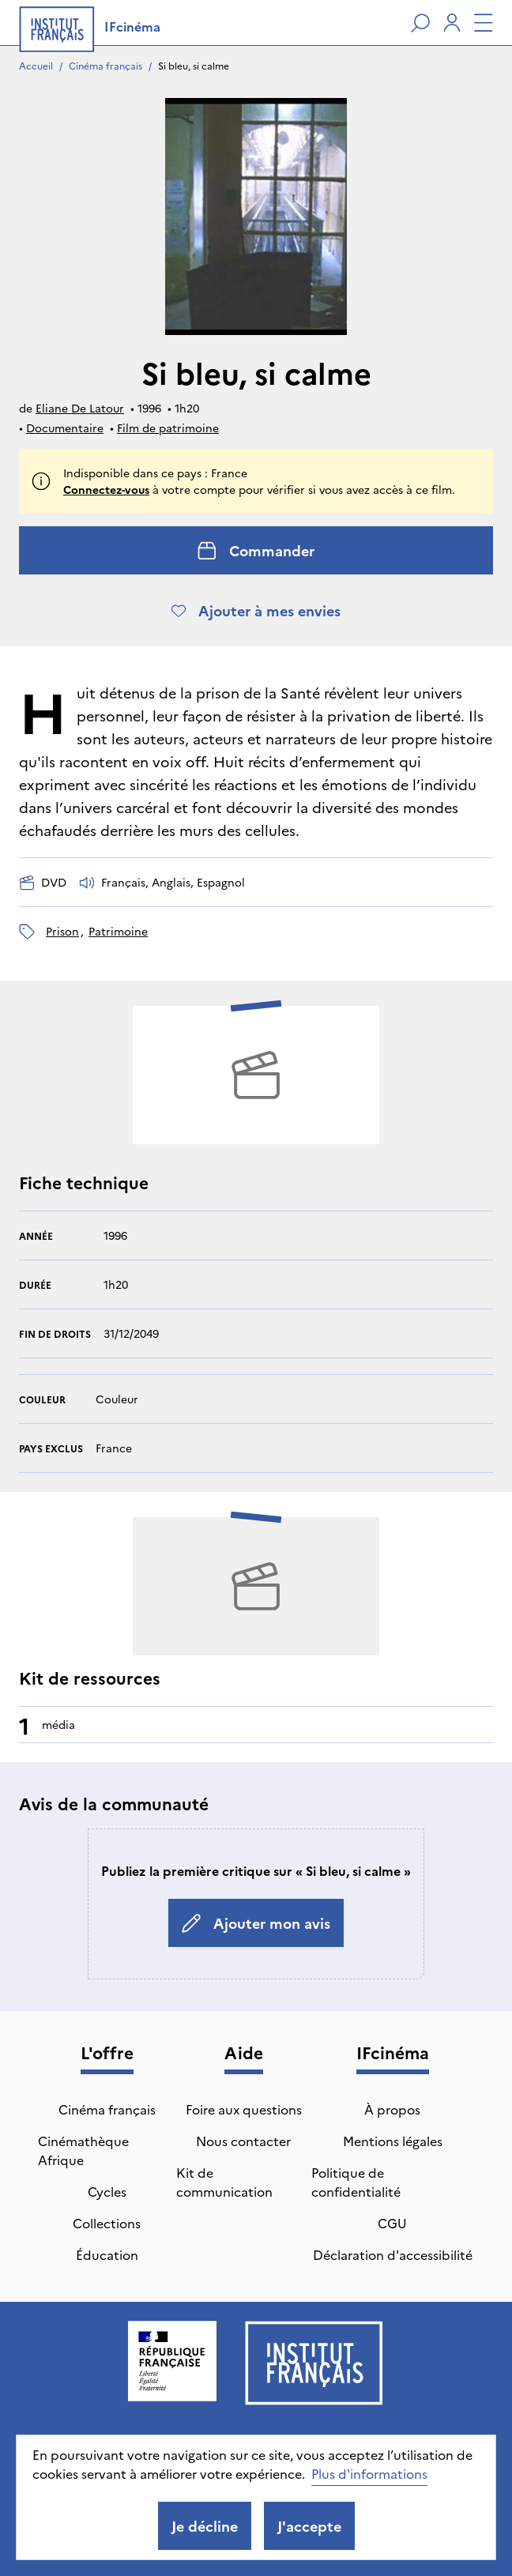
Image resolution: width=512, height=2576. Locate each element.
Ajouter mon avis (256, 1923)
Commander (256, 550)
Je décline (204, 2526)
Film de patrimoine (168, 427)
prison (62, 931)
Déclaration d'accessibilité (392, 2254)
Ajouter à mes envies (256, 610)
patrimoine (118, 931)
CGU (392, 2222)
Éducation (107, 2254)
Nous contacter (243, 2140)
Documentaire (65, 427)
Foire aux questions (244, 2109)
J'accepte (309, 2526)
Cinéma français (105, 65)
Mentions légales (392, 2140)
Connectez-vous (106, 489)
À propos (392, 2109)
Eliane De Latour (80, 408)
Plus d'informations (369, 2473)
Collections (107, 2222)
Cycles (107, 2191)
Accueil (36, 65)
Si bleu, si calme (195, 65)
